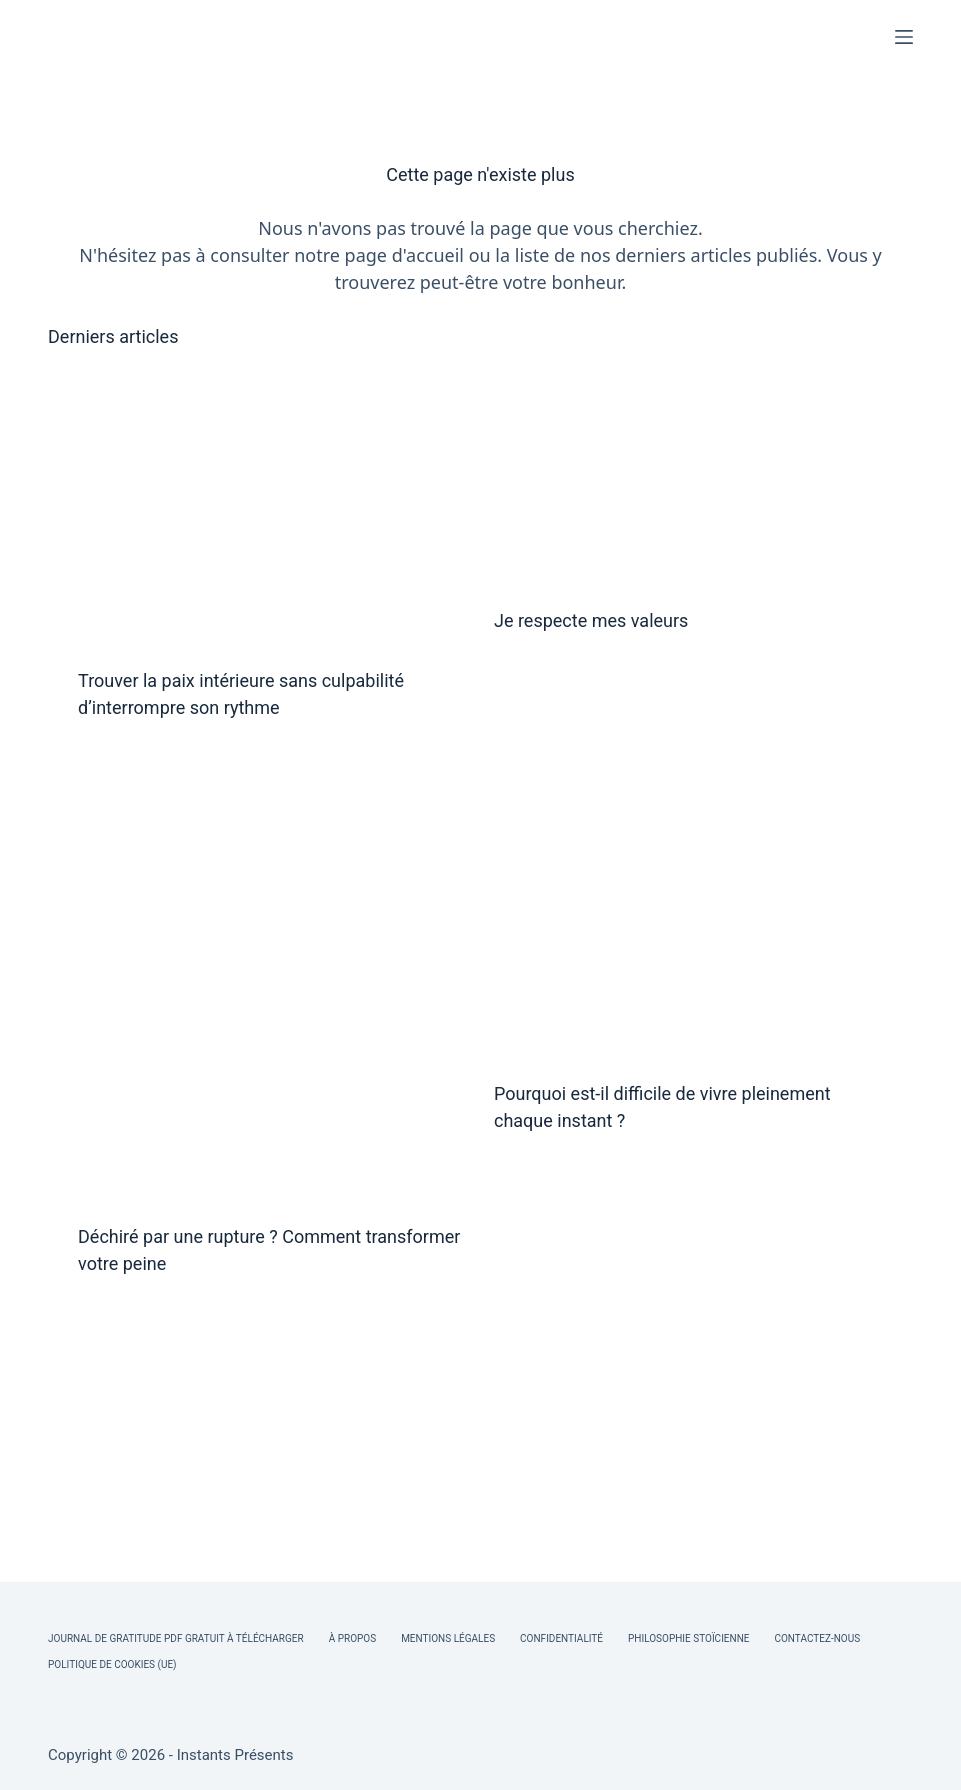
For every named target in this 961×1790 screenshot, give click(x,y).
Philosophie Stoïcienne (688, 1638)
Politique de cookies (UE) (112, 1664)
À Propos (352, 1638)
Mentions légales (448, 1638)
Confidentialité (561, 1638)
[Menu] (904, 37)
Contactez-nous (817, 1638)
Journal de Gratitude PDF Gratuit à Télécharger (176, 1638)
